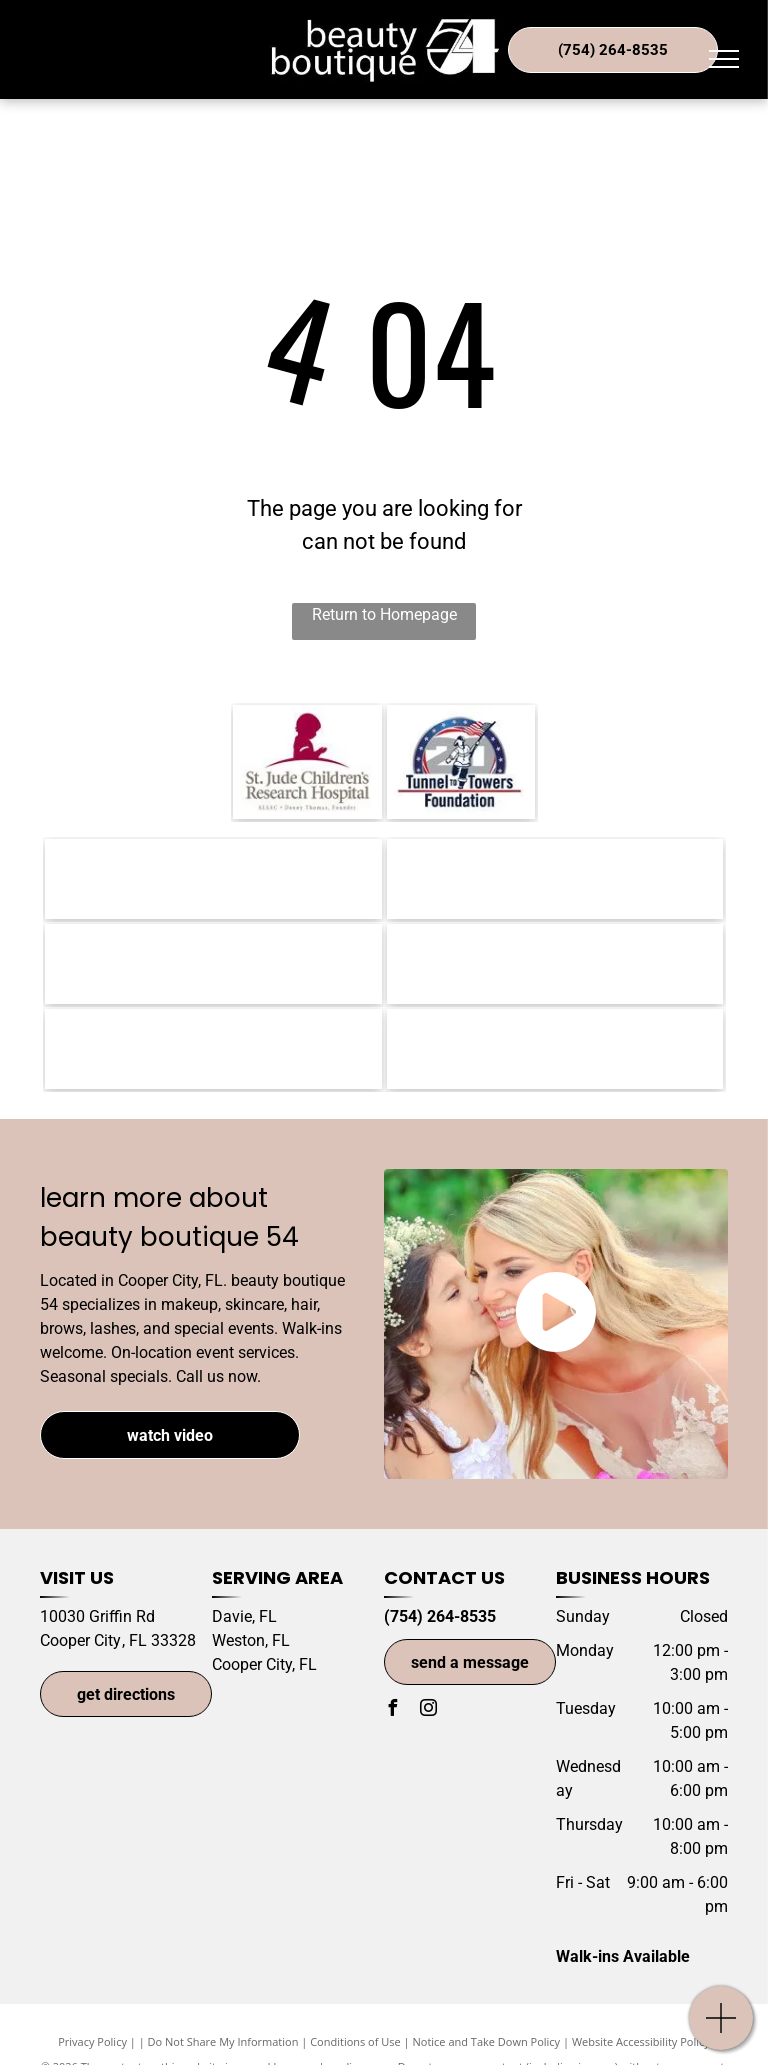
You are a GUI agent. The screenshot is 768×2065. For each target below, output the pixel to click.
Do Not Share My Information (223, 2041)
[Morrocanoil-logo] (213, 879)
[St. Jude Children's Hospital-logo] (307, 762)
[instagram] (428, 1710)
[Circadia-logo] (213, 1049)
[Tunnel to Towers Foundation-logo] (461, 762)
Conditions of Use (355, 2041)
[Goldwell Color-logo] (555, 879)
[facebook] (392, 1710)
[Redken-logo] (213, 964)
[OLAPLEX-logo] (555, 1049)
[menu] (724, 59)
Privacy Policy (92, 2041)
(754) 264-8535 (440, 1616)
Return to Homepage (384, 614)
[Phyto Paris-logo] (555, 964)
